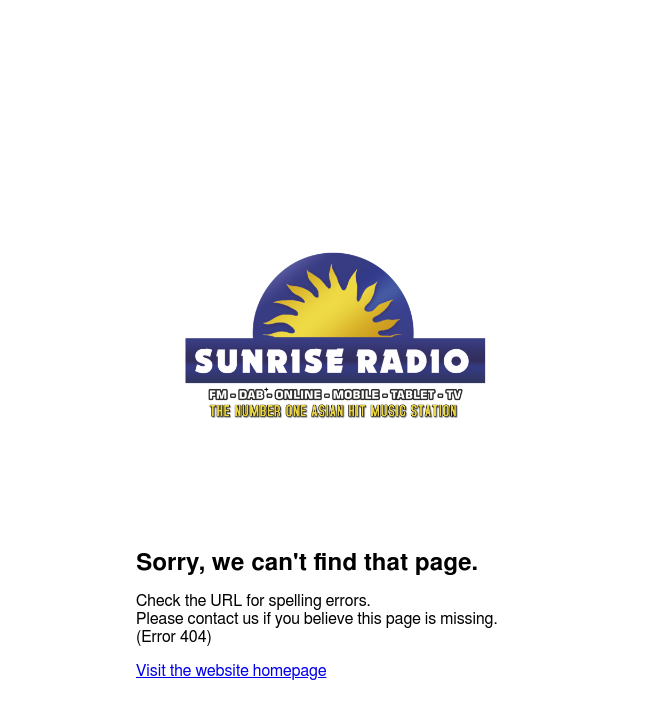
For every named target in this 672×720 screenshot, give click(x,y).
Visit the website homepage (231, 671)
